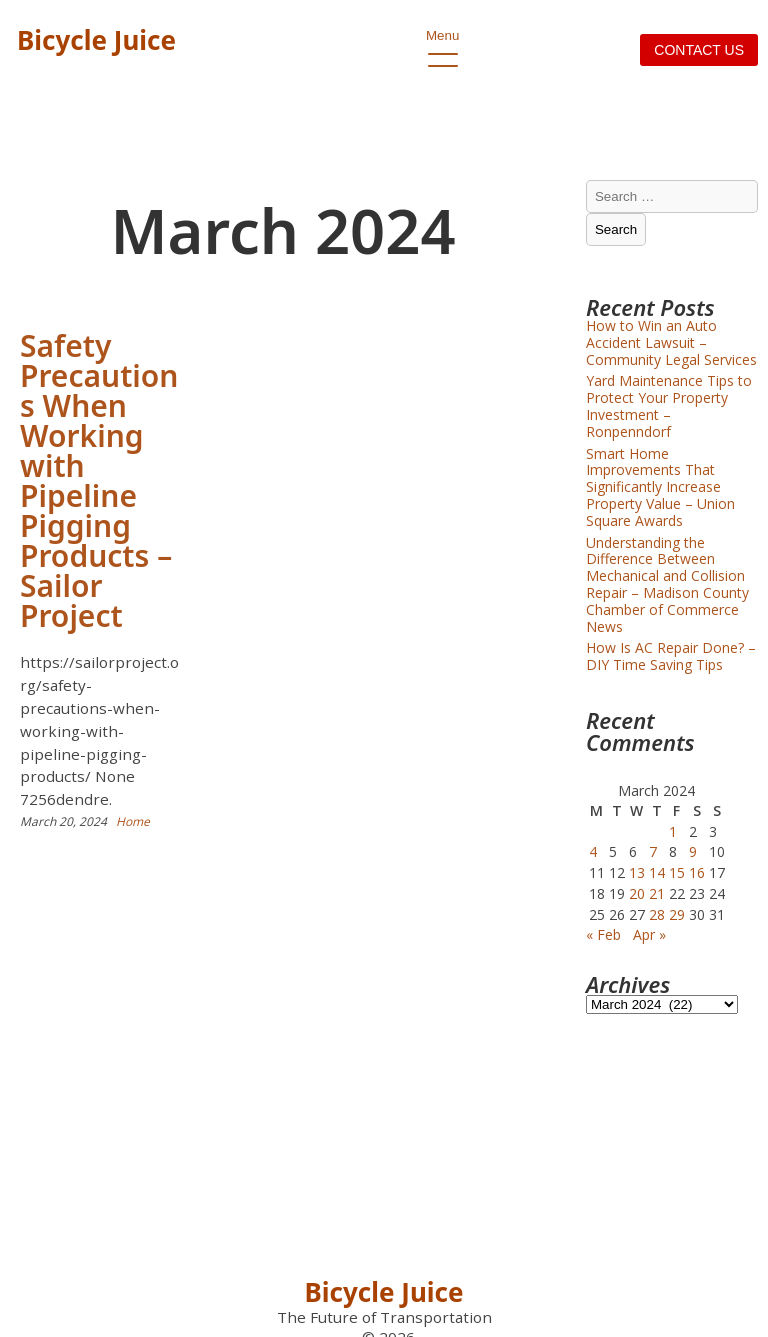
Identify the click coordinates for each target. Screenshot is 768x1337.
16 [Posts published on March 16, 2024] (697, 872)
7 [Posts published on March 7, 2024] (653, 851)
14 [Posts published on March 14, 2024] (657, 872)
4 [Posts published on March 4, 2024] (593, 851)
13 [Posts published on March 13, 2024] (637, 872)
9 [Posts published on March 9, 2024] (693, 851)
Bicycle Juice (96, 40)
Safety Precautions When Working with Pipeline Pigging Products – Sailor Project (99, 480)
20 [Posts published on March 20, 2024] (637, 893)
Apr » (649, 934)
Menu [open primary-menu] (442, 41)
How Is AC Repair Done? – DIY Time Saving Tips (671, 656)
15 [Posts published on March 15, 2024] (677, 872)
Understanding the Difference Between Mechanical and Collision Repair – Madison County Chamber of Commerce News (667, 584)
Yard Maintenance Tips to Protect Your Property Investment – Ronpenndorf (669, 405)
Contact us (699, 50)
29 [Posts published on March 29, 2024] (677, 914)
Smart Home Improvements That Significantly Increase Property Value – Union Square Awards (660, 487)
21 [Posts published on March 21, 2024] (657, 893)
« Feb (603, 934)
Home (133, 821)
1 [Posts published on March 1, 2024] (673, 831)
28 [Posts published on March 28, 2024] (657, 914)
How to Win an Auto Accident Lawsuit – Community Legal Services (671, 342)
